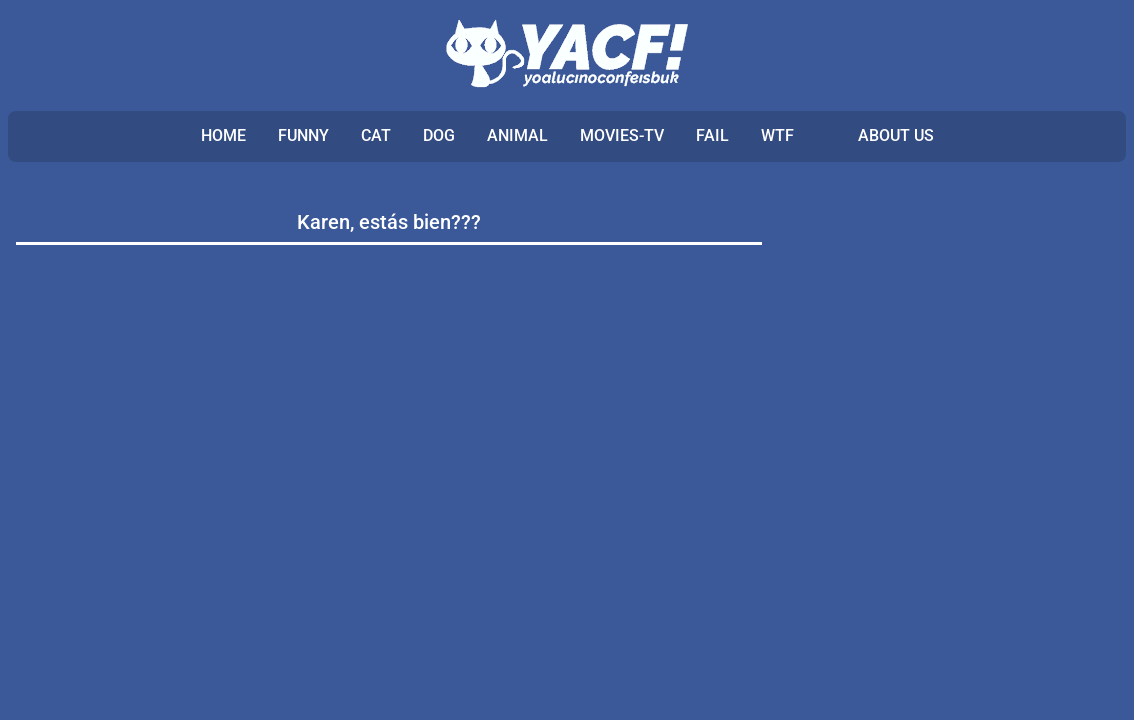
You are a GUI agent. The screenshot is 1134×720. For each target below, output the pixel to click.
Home (223, 135)
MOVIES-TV (622, 135)
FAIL (712, 135)
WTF (777, 135)
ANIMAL (517, 135)
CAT (376, 135)
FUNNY (303, 135)
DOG (439, 135)
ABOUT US (896, 135)
